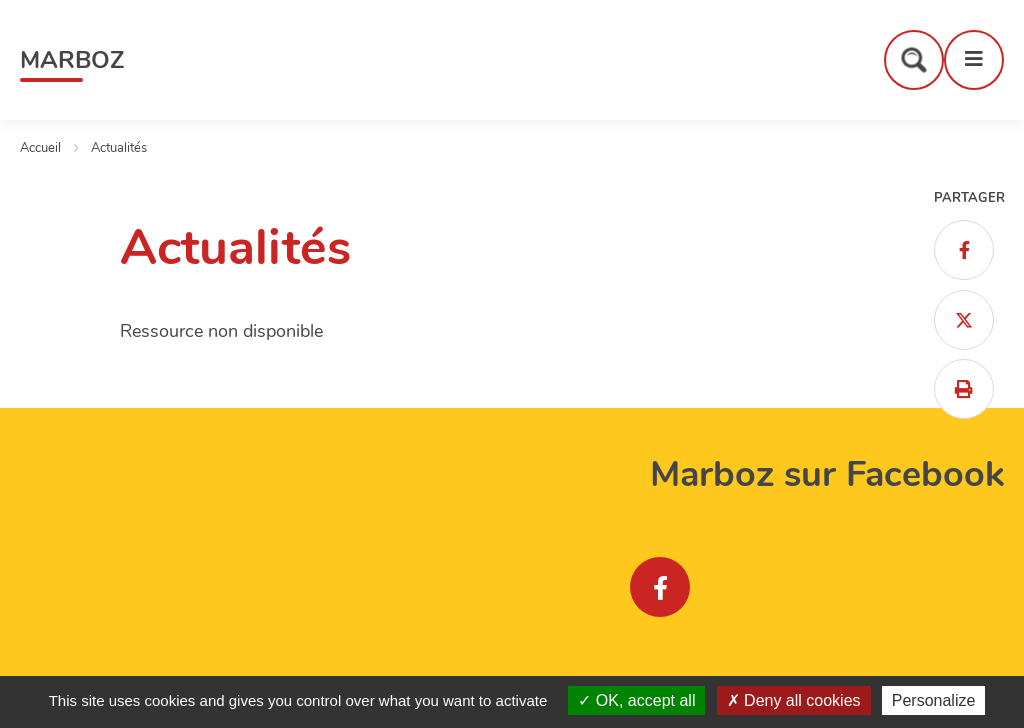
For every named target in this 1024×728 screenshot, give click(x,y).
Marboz (72, 60)
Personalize (934, 700)
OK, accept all (636, 700)
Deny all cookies (794, 700)
